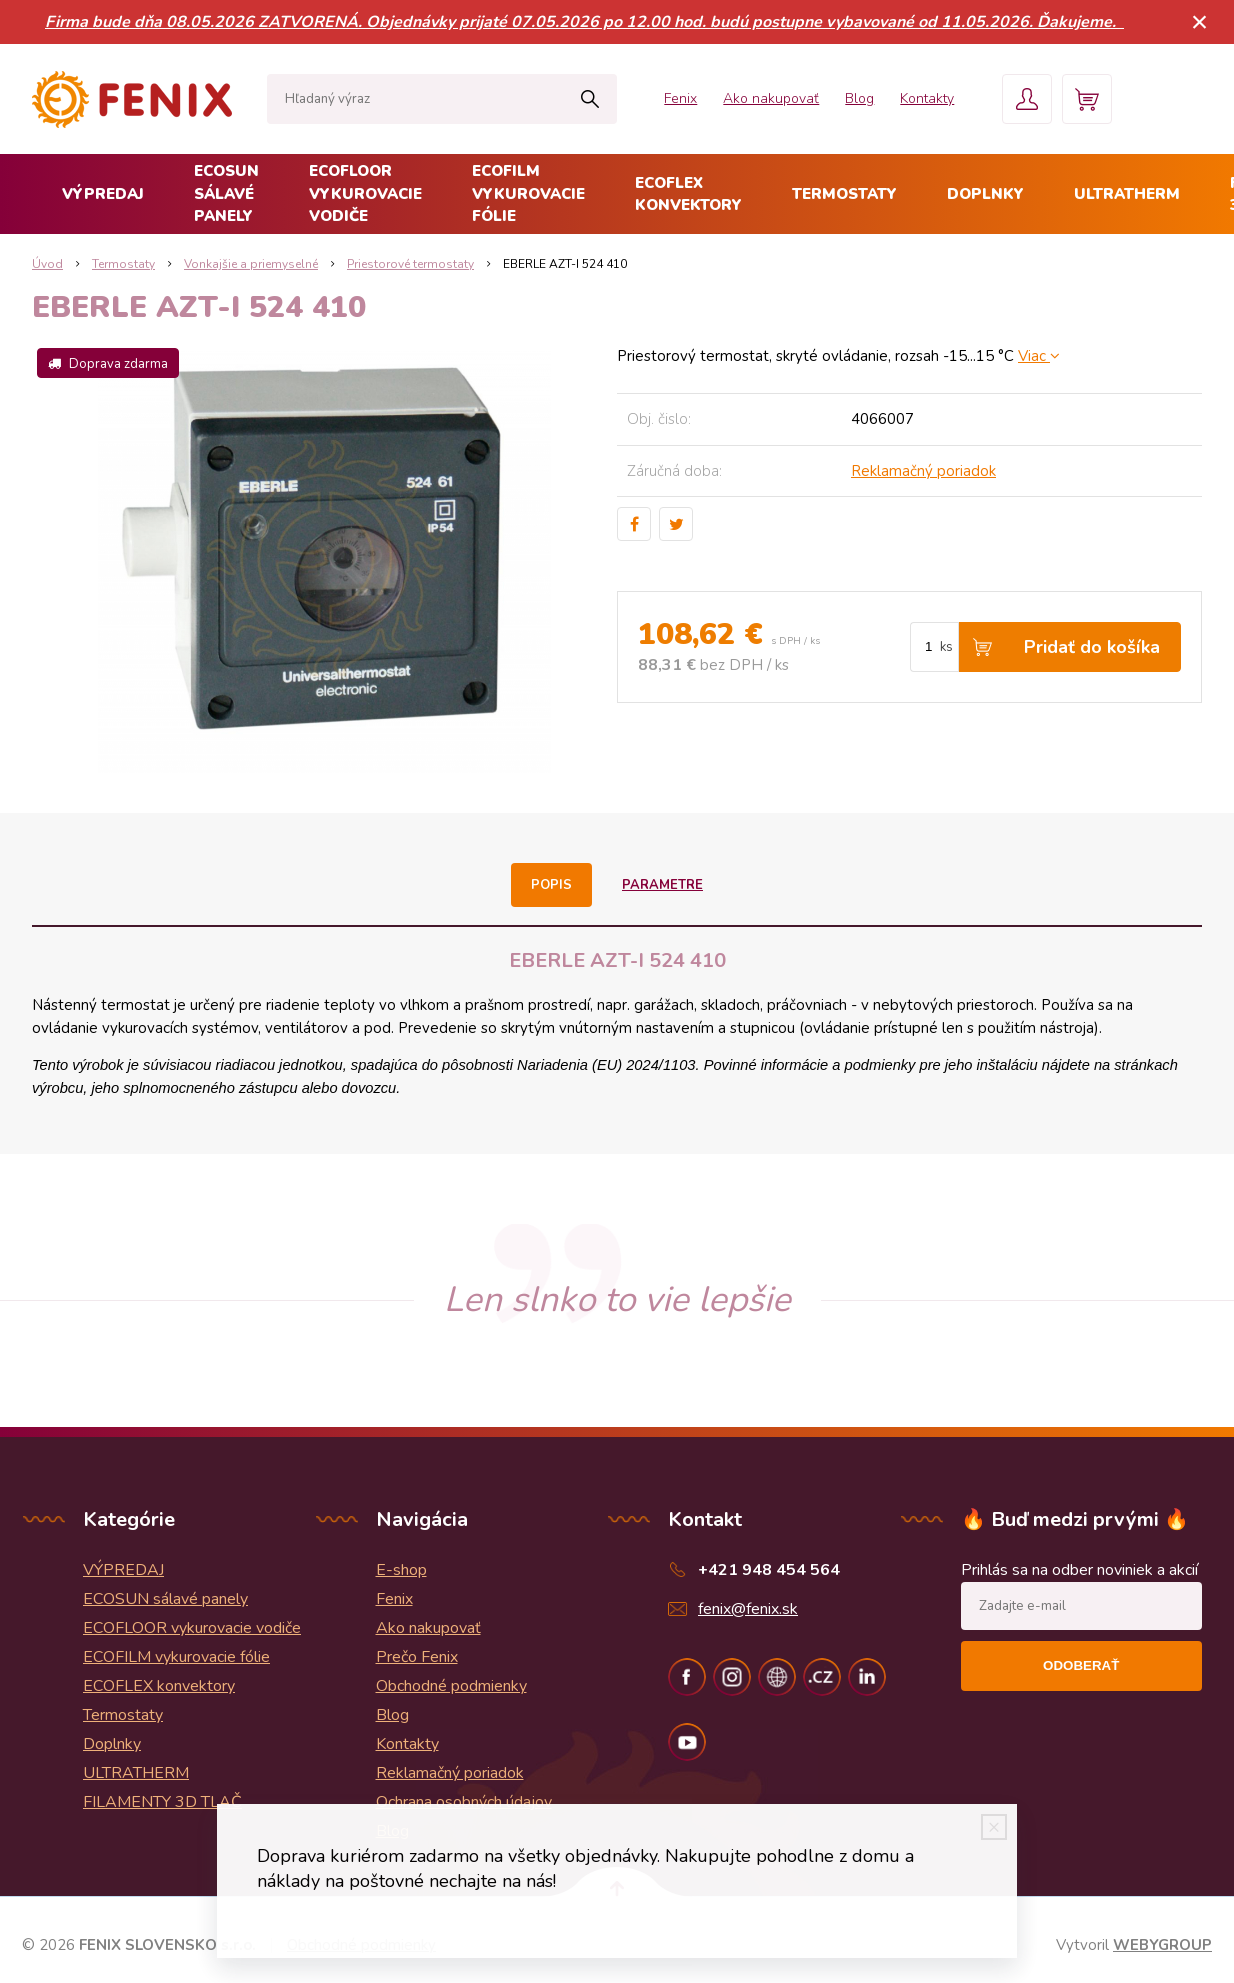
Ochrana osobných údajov (464, 1802)
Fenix (680, 98)
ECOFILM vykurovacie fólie (528, 193)
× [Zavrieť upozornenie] (1200, 21)
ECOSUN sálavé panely (226, 193)
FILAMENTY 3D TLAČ (162, 1802)
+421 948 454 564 (769, 1570)
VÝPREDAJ (103, 194)
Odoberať (1081, 1665)
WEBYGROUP (1162, 1945)
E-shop (401, 1570)
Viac (1039, 356)
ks (946, 647)
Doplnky (985, 194)
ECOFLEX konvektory (688, 194)
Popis (551, 885)
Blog (859, 98)
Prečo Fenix (417, 1657)
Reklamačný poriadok (923, 471)
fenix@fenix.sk (748, 1609)
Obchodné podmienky (451, 1686)
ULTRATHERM (1127, 194)
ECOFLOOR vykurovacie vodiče (365, 193)
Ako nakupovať (771, 98)
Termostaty (844, 194)
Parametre (662, 885)
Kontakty (927, 98)
